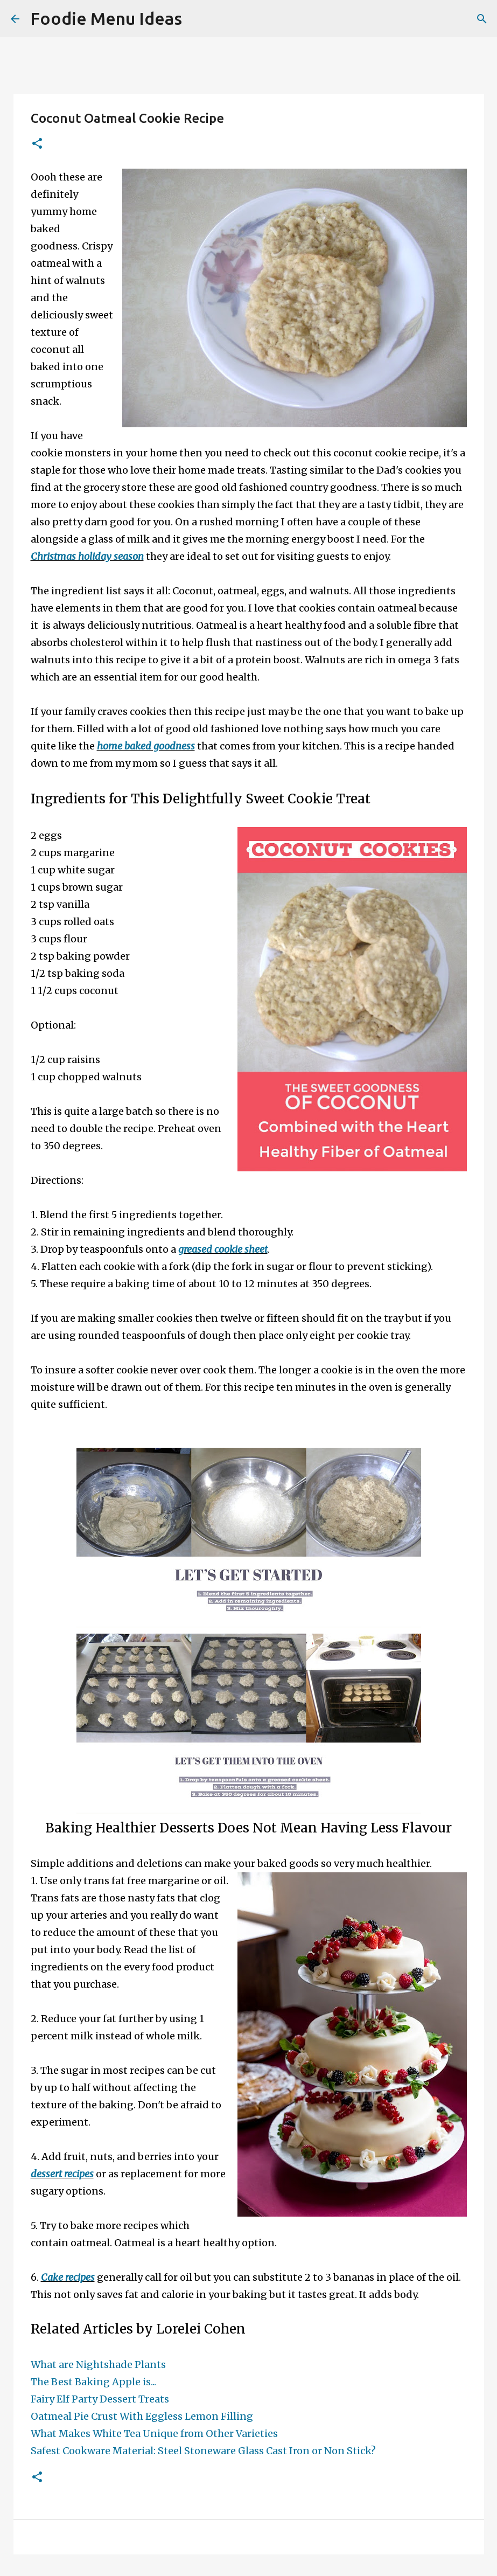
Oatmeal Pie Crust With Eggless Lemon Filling (142, 2416)
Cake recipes (68, 2277)
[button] (37, 144)
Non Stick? (350, 2451)
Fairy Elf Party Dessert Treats (100, 2399)
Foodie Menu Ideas (106, 18)
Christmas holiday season (87, 556)
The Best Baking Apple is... (93, 2382)
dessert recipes (62, 2174)
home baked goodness (146, 746)
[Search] (197, 19)
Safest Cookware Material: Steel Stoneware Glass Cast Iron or (177, 2451)
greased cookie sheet (223, 1249)
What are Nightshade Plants (98, 2364)
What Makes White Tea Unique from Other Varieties (154, 2433)
